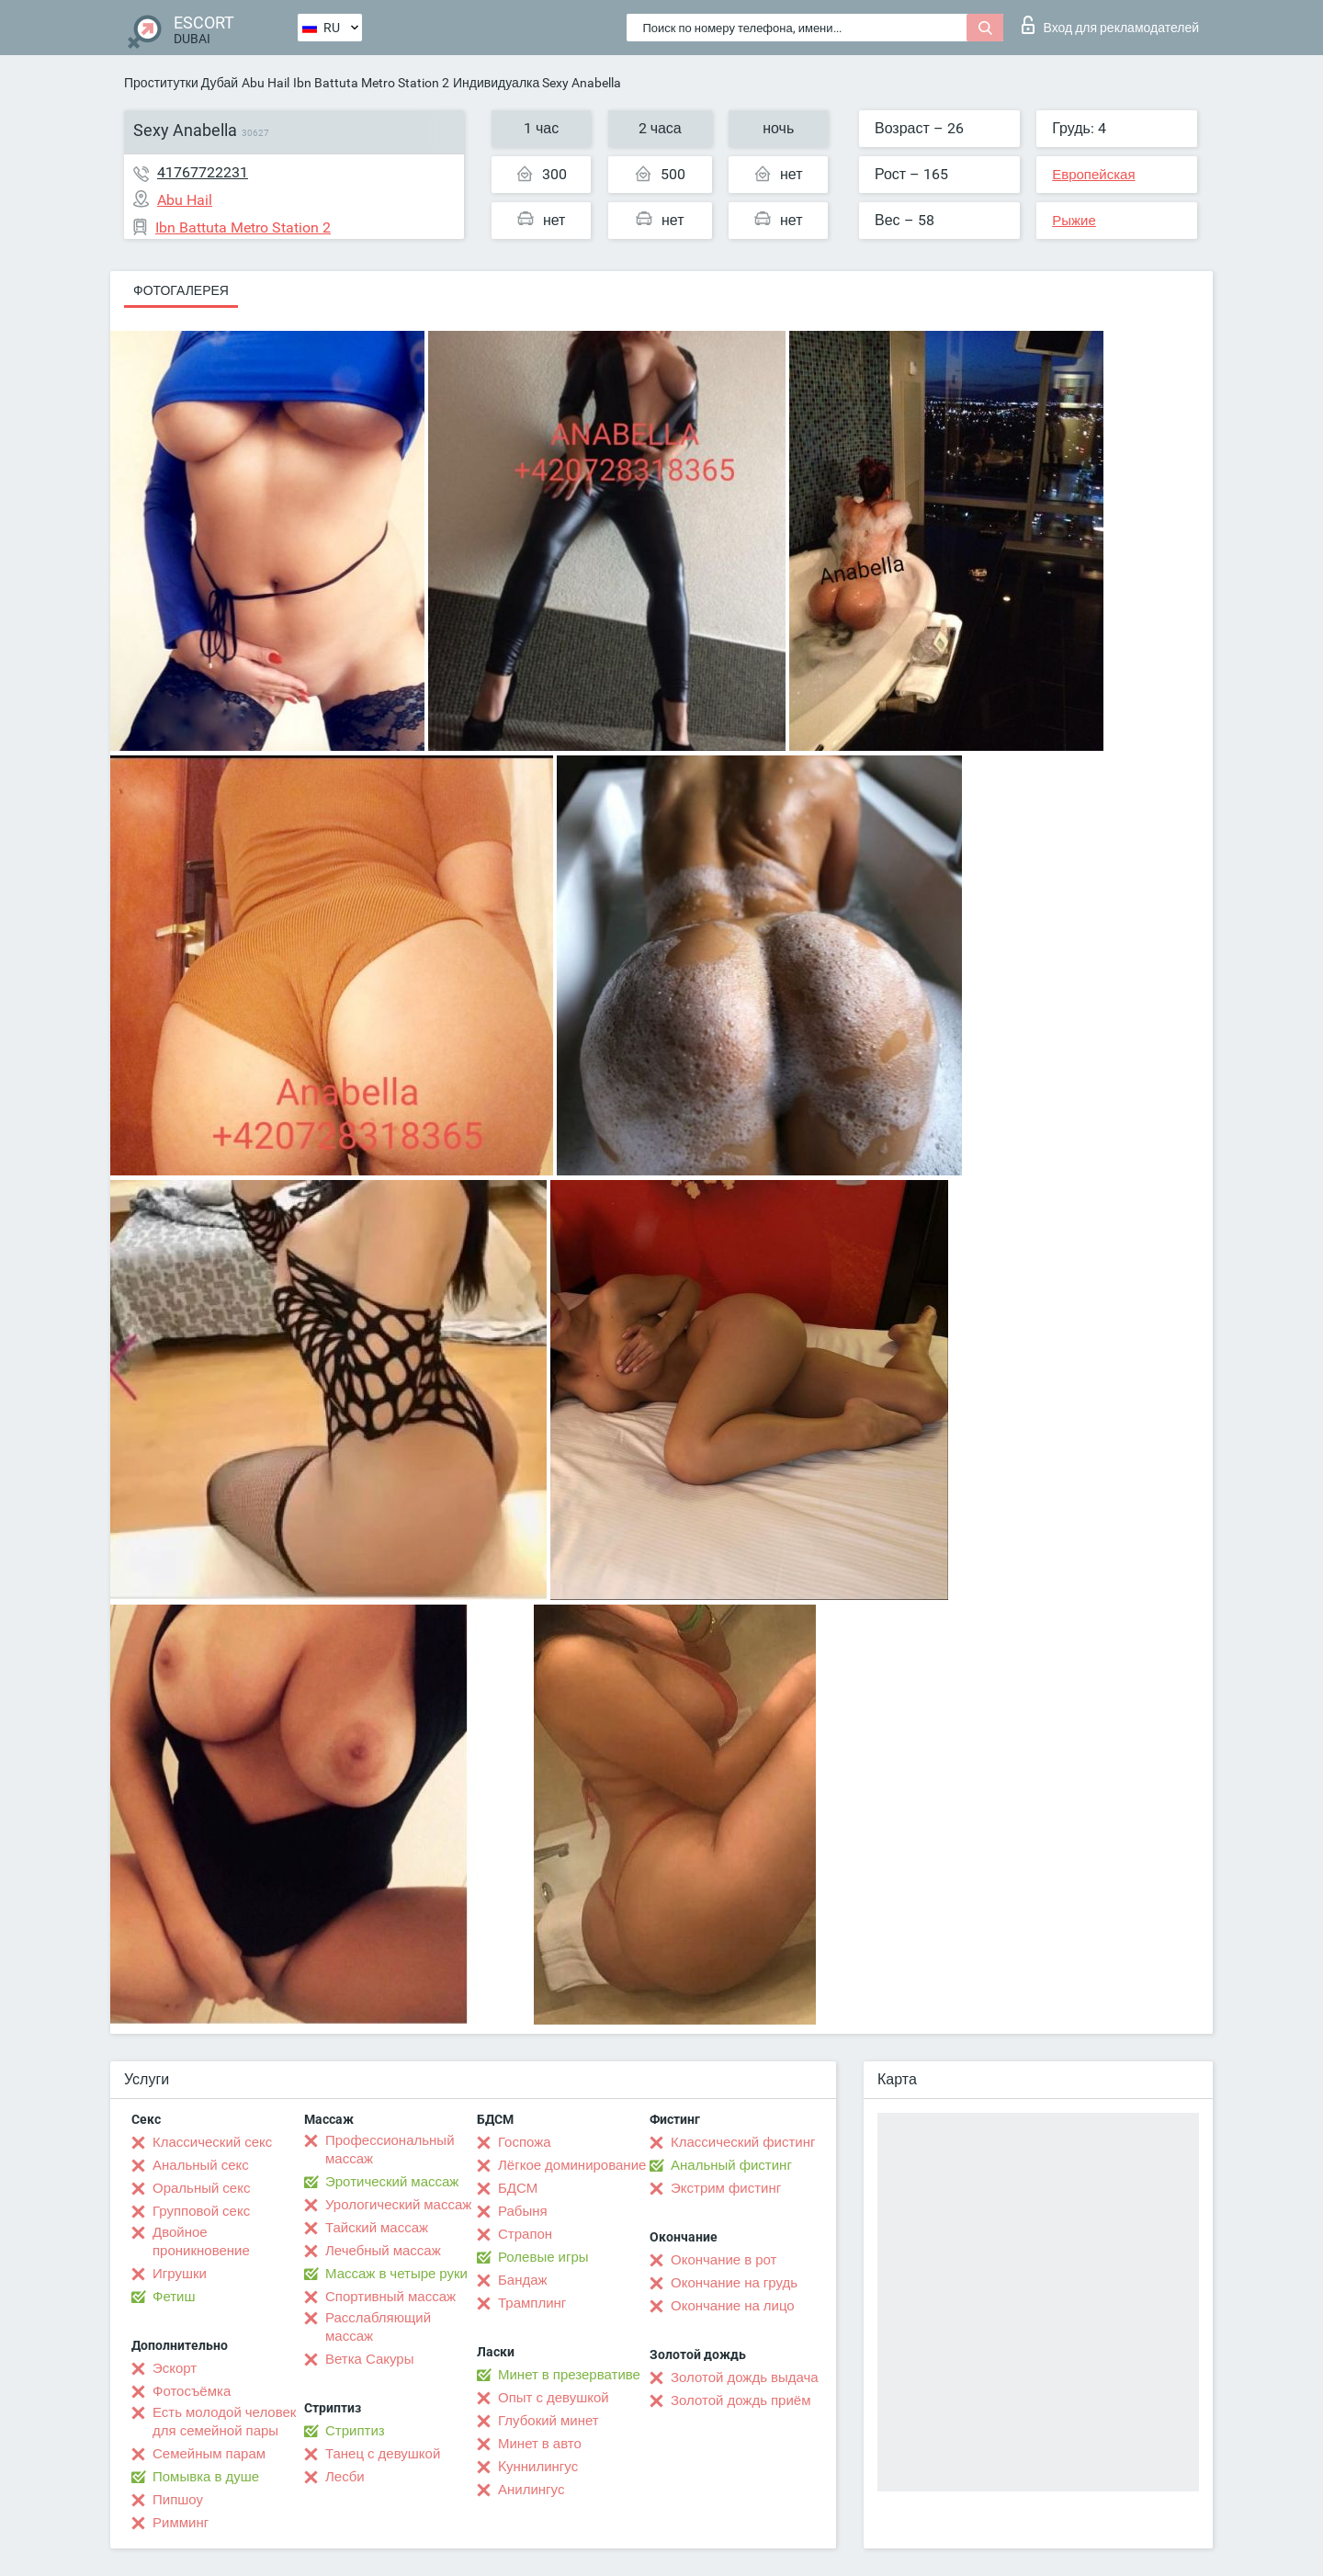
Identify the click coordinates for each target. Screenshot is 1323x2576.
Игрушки (180, 2273)
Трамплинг (532, 2303)
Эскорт (175, 2368)
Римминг (181, 2522)
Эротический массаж (391, 2181)
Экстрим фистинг (726, 2188)
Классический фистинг (743, 2142)
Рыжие (1074, 220)
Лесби (345, 2476)
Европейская (1093, 174)
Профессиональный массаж (390, 2149)
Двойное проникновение (201, 2241)
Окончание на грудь (734, 2283)
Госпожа (524, 2142)
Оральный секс (201, 2188)
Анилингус (531, 2489)
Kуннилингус (538, 2466)
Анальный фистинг (731, 2165)
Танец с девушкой (382, 2453)
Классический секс (212, 2142)
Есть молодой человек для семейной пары (224, 2421)
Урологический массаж (398, 2204)
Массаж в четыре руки (396, 2273)
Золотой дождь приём (740, 2400)
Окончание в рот (723, 2260)
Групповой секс (201, 2211)
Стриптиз (355, 2431)
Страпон (525, 2234)
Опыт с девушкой (553, 2397)
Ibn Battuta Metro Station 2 (371, 82)
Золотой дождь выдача (745, 2377)
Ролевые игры (543, 2257)
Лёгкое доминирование (572, 2165)
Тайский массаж (376, 2227)
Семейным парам (209, 2453)
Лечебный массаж (383, 2250)
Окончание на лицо (733, 2306)
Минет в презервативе (569, 2374)
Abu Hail (265, 82)
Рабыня (523, 2211)
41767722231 (202, 172)
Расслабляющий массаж (378, 2326)
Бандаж (523, 2280)
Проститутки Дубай (181, 82)
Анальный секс (201, 2165)
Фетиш (174, 2296)
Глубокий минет (548, 2420)
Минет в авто (540, 2443)
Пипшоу (178, 2499)
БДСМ (517, 2188)
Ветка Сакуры (369, 2359)
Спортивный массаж (390, 2296)
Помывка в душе (206, 2476)
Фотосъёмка (192, 2391)
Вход (1110, 25)
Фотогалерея (181, 290)
